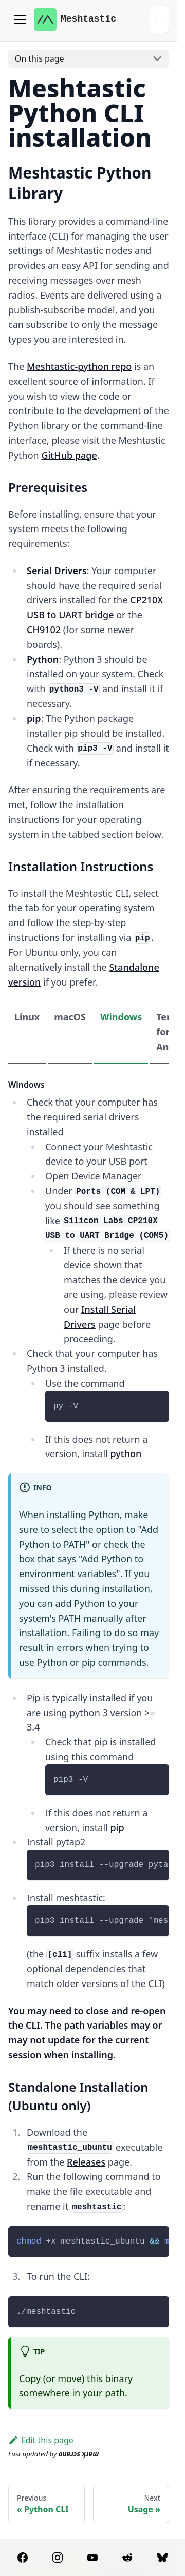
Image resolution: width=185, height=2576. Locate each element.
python (125, 1453)
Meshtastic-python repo (79, 366)
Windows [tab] (121, 1017)
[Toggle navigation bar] (20, 19)
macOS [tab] (70, 1017)
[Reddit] (127, 2557)
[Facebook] (22, 2557)
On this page (39, 58)
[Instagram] (57, 2557)
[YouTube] (92, 2557)
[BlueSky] (162, 2557)
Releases (86, 2162)
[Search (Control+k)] (159, 19)
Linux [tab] (27, 1017)
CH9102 (44, 629)
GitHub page (69, 455)
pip (117, 1827)
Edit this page (40, 2440)
